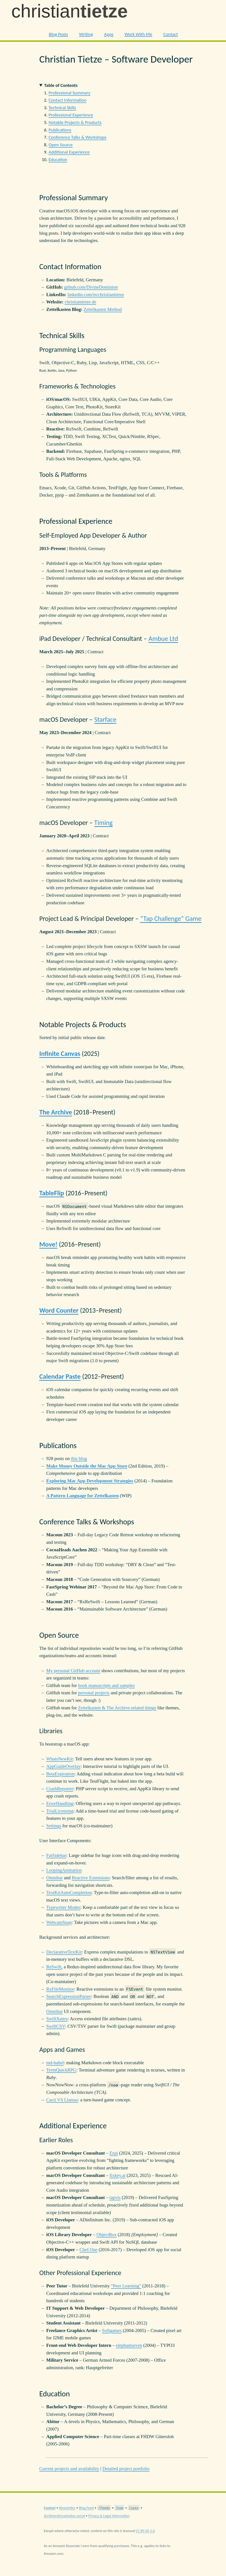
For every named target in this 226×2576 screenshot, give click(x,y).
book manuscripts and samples (106, 1685)
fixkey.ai (117, 2175)
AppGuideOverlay (63, 1766)
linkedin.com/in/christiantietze (96, 294)
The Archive (55, 1112)
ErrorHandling (59, 1803)
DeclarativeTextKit (64, 1952)
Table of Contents (60, 85)
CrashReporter (59, 1788)
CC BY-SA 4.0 (145, 2530)
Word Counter (59, 1310)
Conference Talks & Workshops (77, 137)
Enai (113, 2153)
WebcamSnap (59, 1922)
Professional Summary (69, 93)
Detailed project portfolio (125, 2468)
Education (58, 159)
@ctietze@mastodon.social (64, 2515)
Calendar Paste (60, 1376)
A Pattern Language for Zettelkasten (82, 1495)
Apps (108, 34)
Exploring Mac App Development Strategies (89, 1480)
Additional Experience (69, 152)
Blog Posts (58, 34)
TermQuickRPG (61, 2070)
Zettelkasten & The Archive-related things (117, 1707)
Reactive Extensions (90, 1877)
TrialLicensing (59, 1811)
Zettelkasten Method (103, 309)
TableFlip (51, 1193)
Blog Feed (86, 2508)
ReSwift (54, 1966)
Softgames (112, 2330)
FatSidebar (56, 1855)
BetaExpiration (60, 1773)
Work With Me (138, 34)
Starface (105, 719)
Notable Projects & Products (75, 122)
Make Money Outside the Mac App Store (86, 1466)
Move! (48, 1244)
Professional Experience (71, 115)
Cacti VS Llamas (62, 2099)
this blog (79, 1458)
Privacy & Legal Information (109, 2515)
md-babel (55, 2062)
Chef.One (89, 2249)
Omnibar (54, 1877)
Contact (170, 34)
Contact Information (68, 100)
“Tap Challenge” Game (171, 918)
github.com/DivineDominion (91, 287)
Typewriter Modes (63, 1907)
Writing (86, 34)
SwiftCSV (55, 2026)
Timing (103, 823)
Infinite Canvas (59, 1053)
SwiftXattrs (57, 2018)
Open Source (61, 145)
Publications (60, 130)
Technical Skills (62, 107)
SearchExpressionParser (68, 1996)
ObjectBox (106, 2234)
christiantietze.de (80, 302)
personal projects (94, 1692)
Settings (53, 1825)
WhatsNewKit (59, 1758)
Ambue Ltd (163, 638)
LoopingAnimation (64, 1870)
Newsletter (67, 2508)
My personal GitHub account (73, 1670)
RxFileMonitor (60, 1989)
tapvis (115, 2197)
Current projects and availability (69, 2468)
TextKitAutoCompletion (69, 1892)
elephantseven (129, 2345)
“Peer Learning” (126, 2286)
